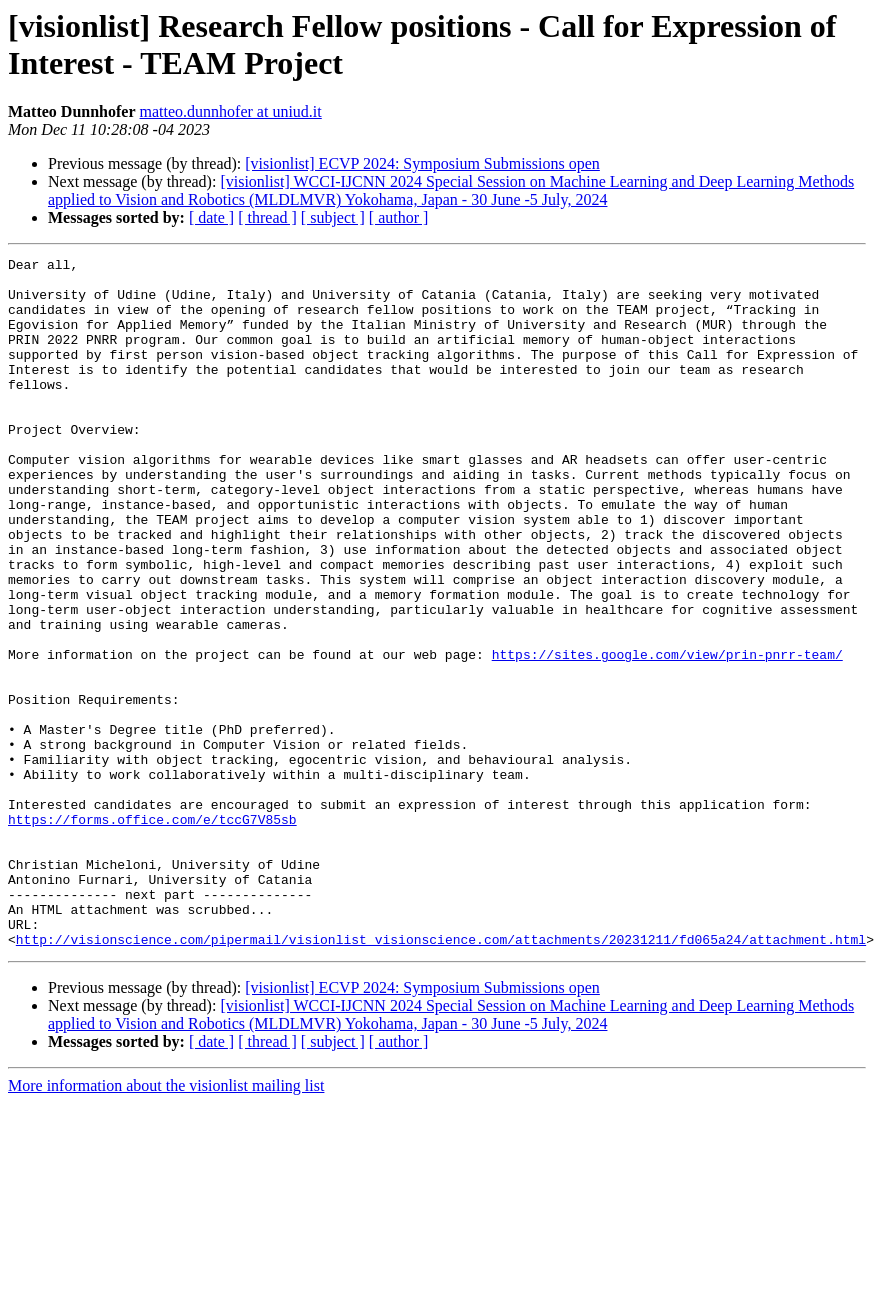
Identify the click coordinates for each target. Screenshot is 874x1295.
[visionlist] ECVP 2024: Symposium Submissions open (422, 163)
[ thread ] (267, 217)
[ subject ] (333, 217)
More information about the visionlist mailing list (166, 1205)
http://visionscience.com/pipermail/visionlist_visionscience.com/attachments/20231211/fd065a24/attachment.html (441, 1059)
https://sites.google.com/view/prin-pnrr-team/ (667, 717)
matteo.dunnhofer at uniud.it (231, 111)
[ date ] (211, 217)
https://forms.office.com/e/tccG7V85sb (152, 915)
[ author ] (399, 217)
